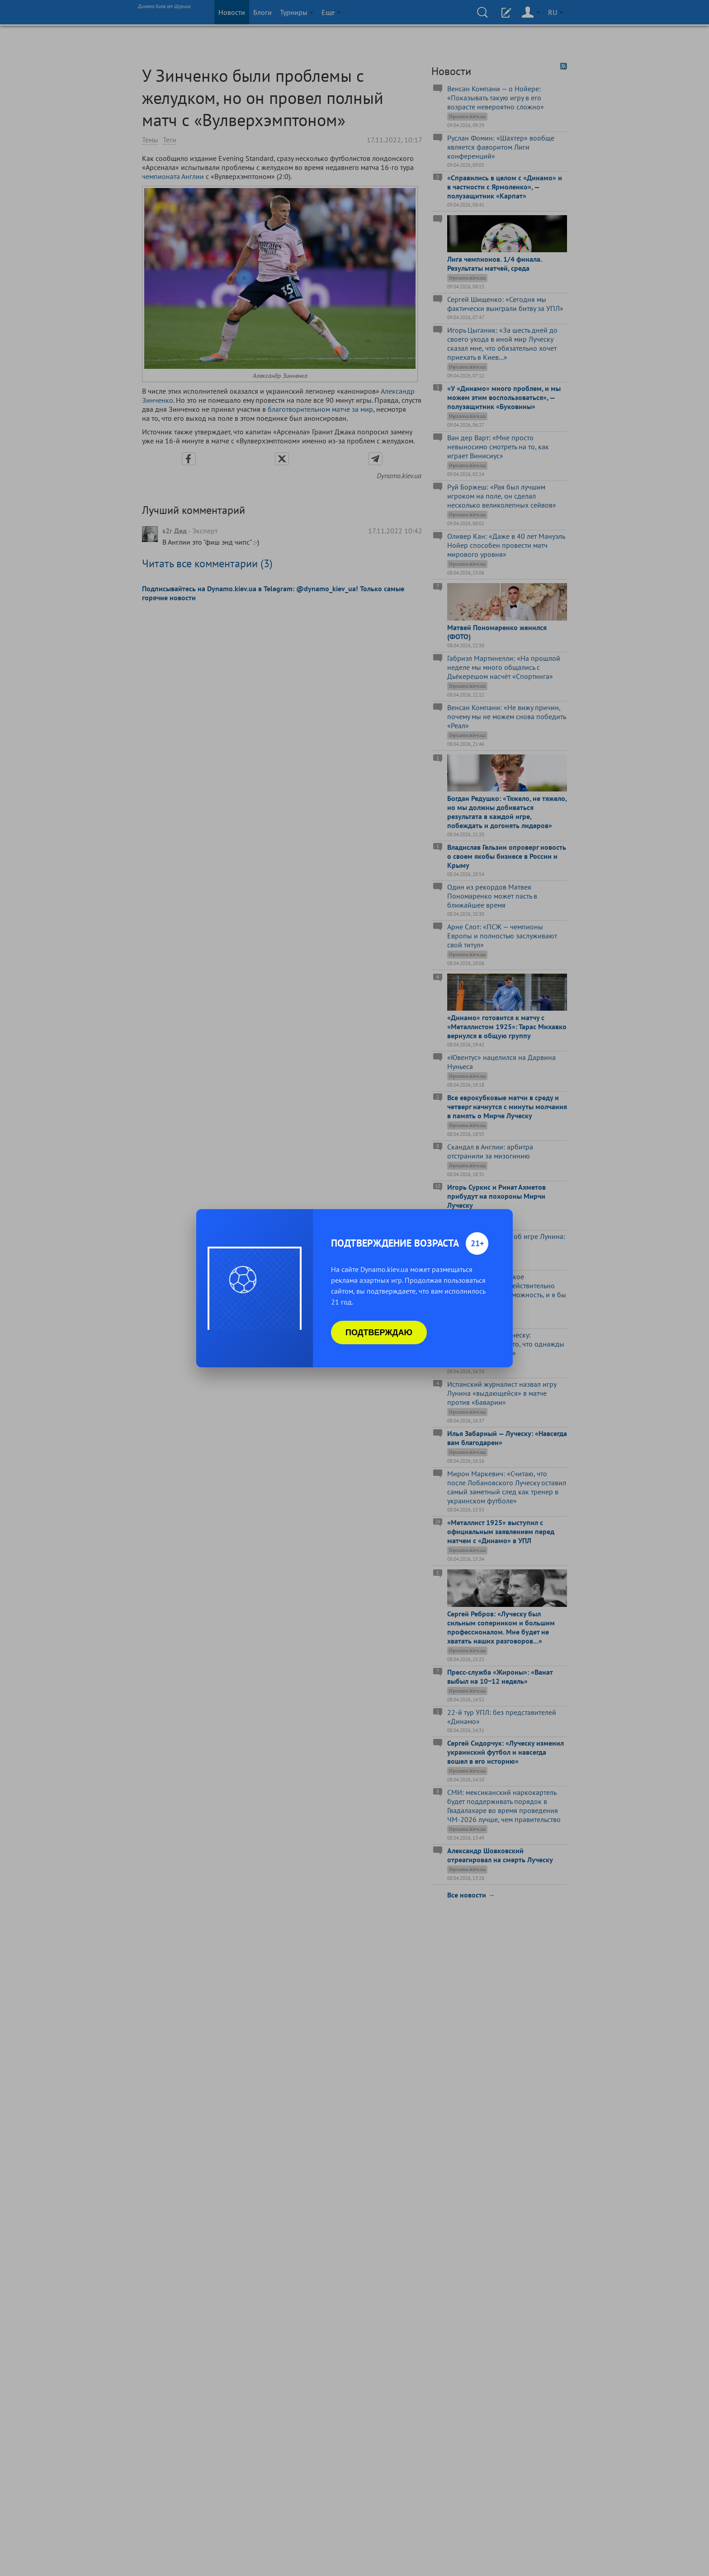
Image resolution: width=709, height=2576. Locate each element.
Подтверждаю (378, 1332)
